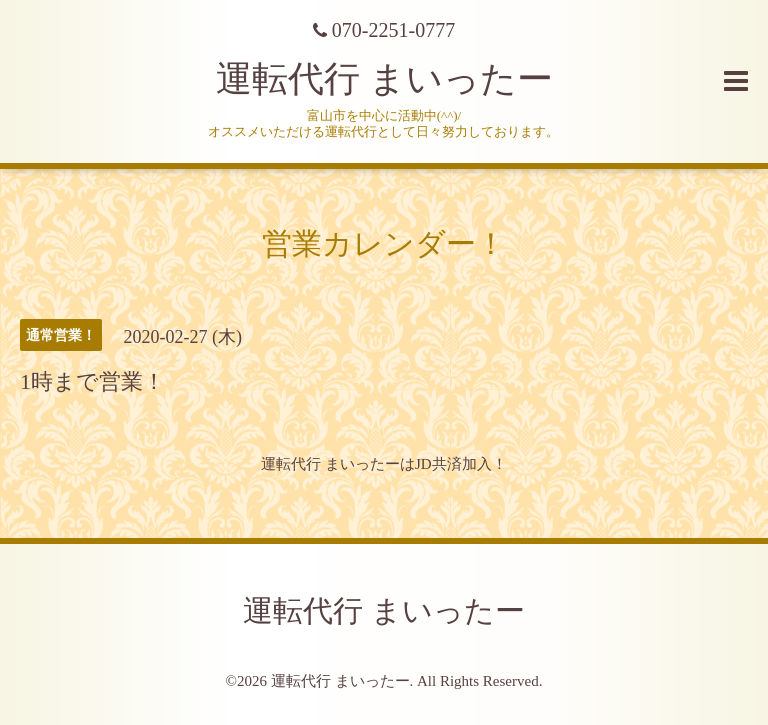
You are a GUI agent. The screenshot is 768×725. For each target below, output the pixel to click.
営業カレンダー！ (384, 243)
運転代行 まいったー (384, 79)
